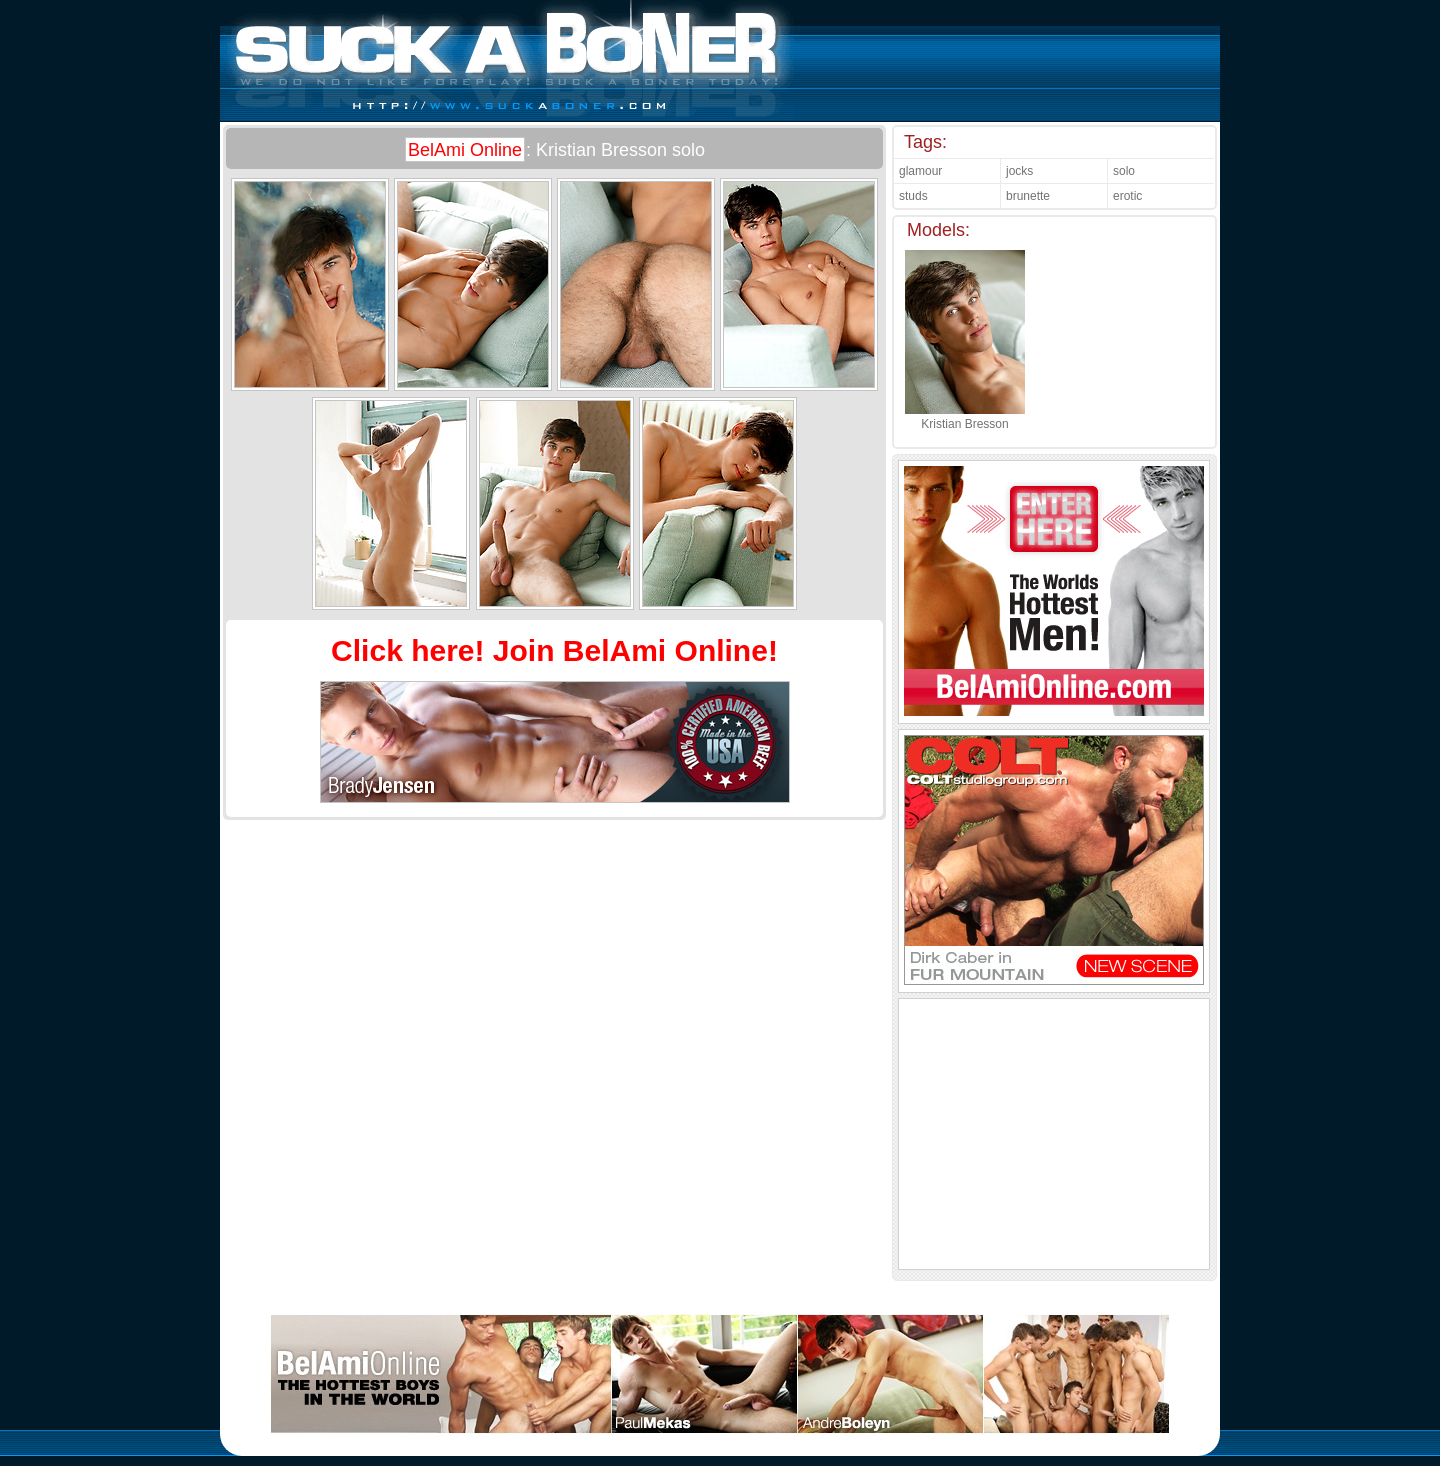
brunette (1028, 196)
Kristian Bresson (965, 417)
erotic (1127, 196)
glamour (920, 171)
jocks (1019, 171)
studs (913, 196)
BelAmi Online (465, 150)
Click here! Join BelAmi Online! (554, 650)
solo (1124, 171)
